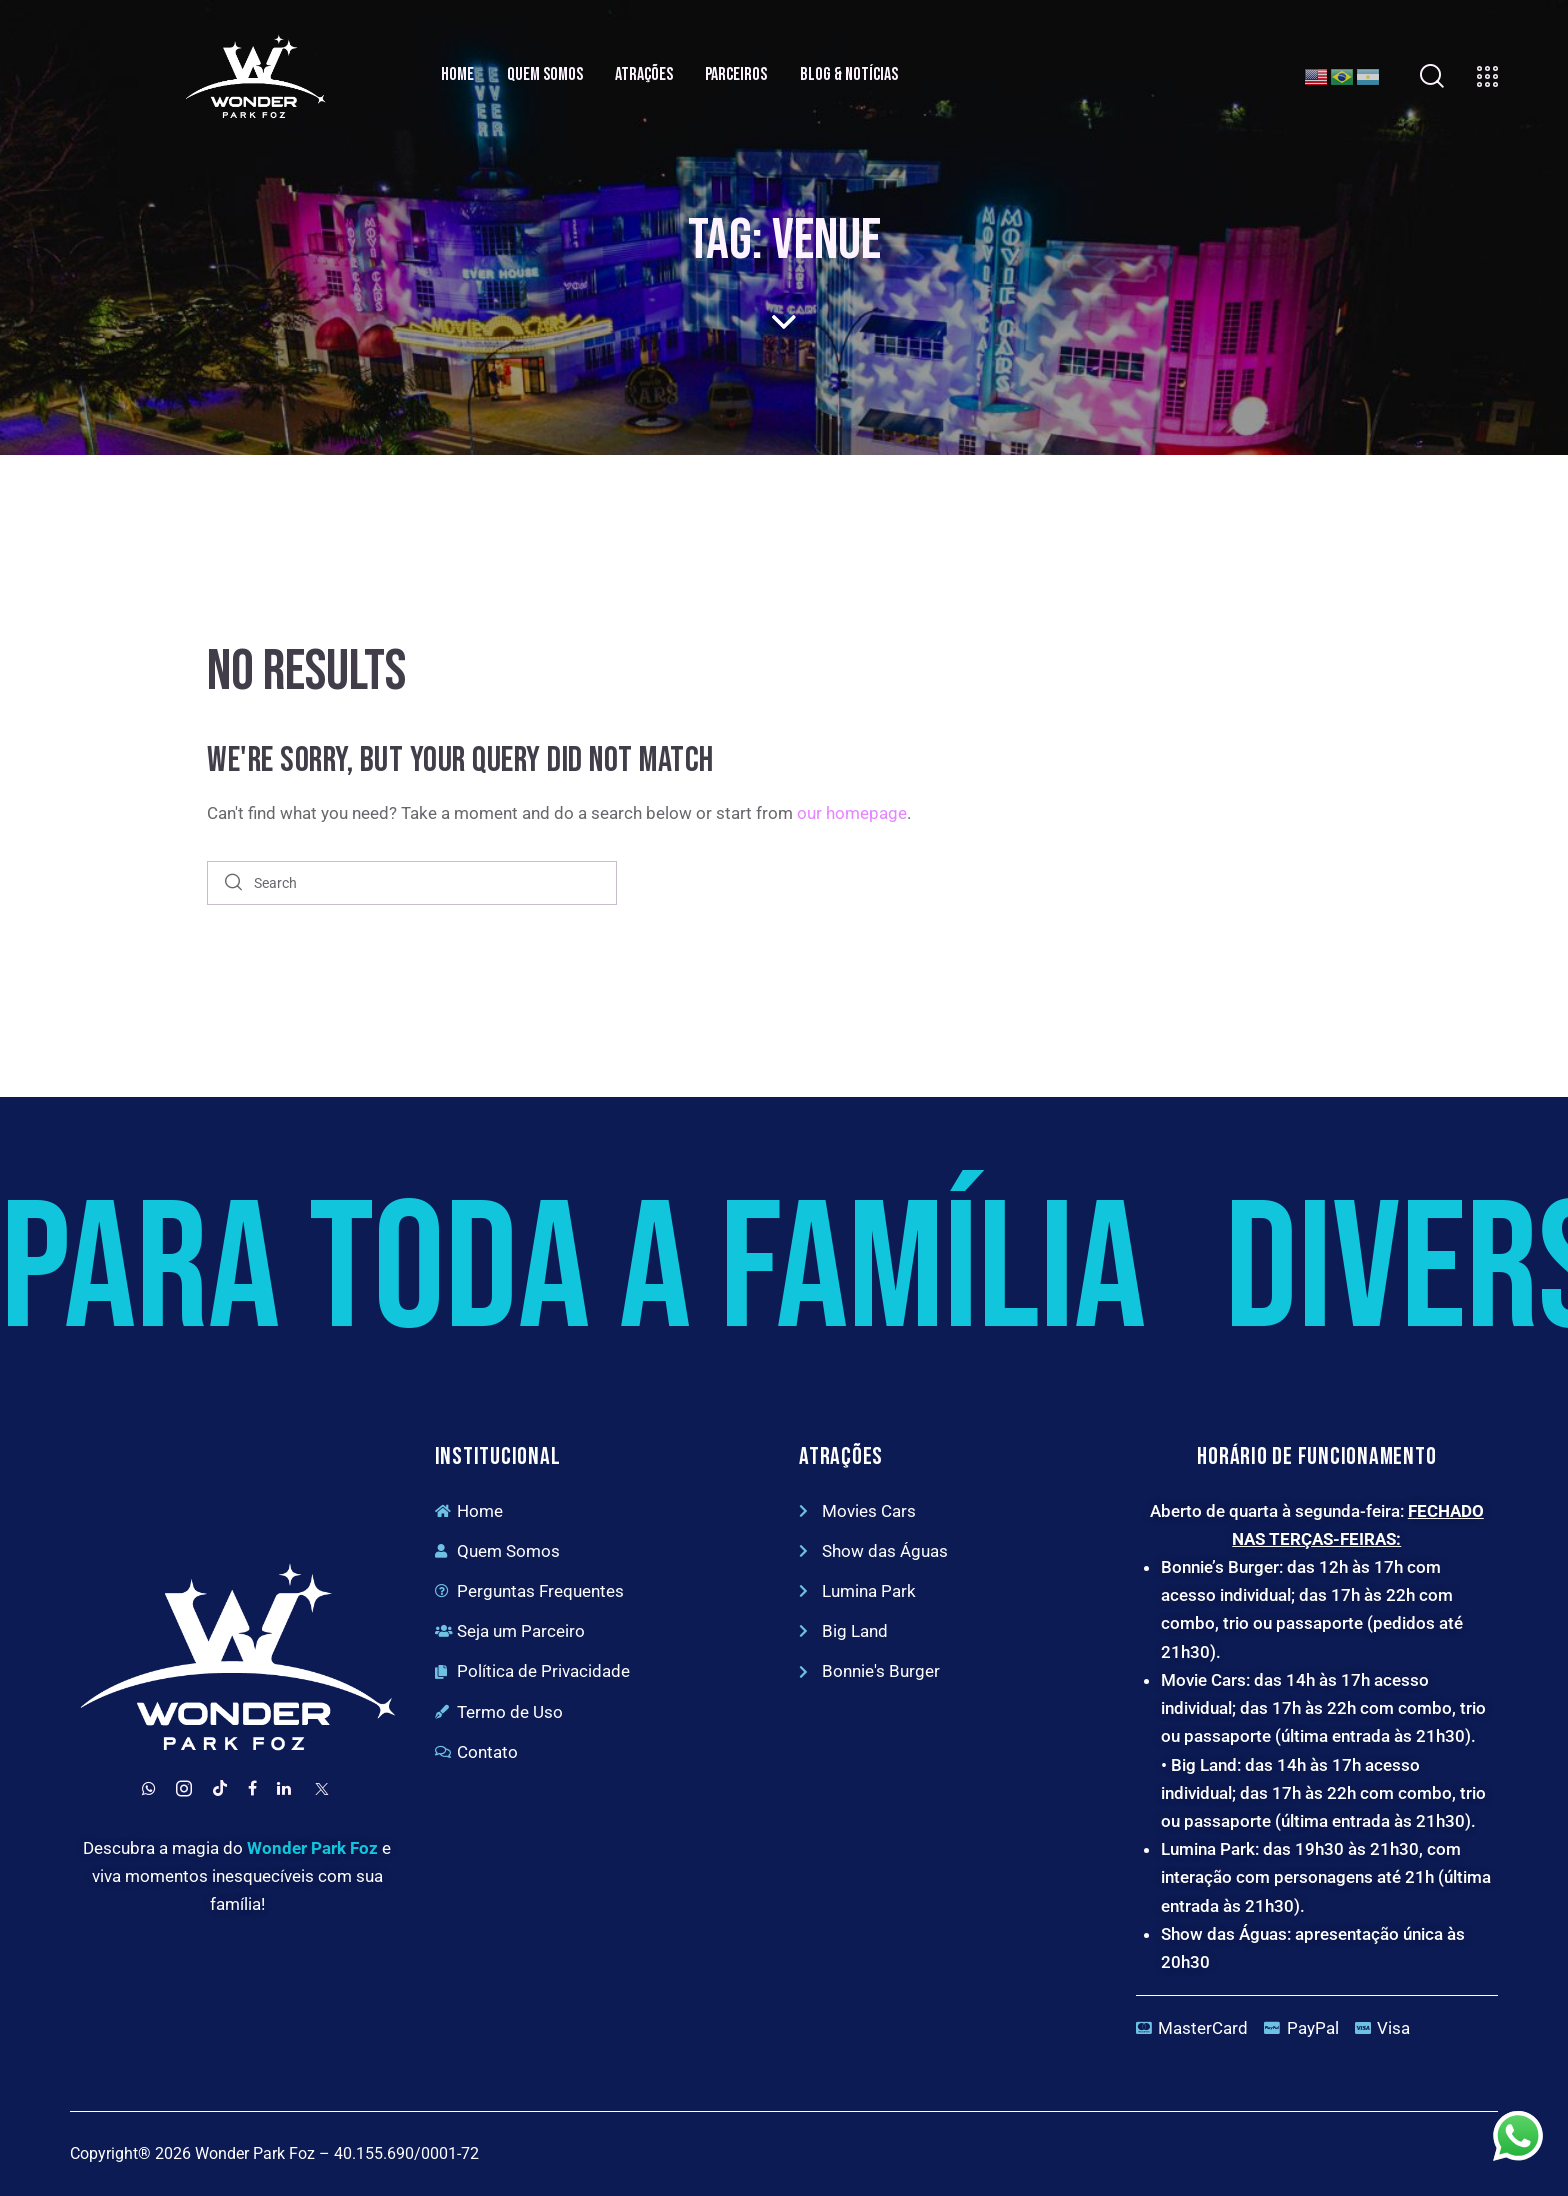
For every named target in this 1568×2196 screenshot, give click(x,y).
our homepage (852, 813)
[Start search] (233, 883)
